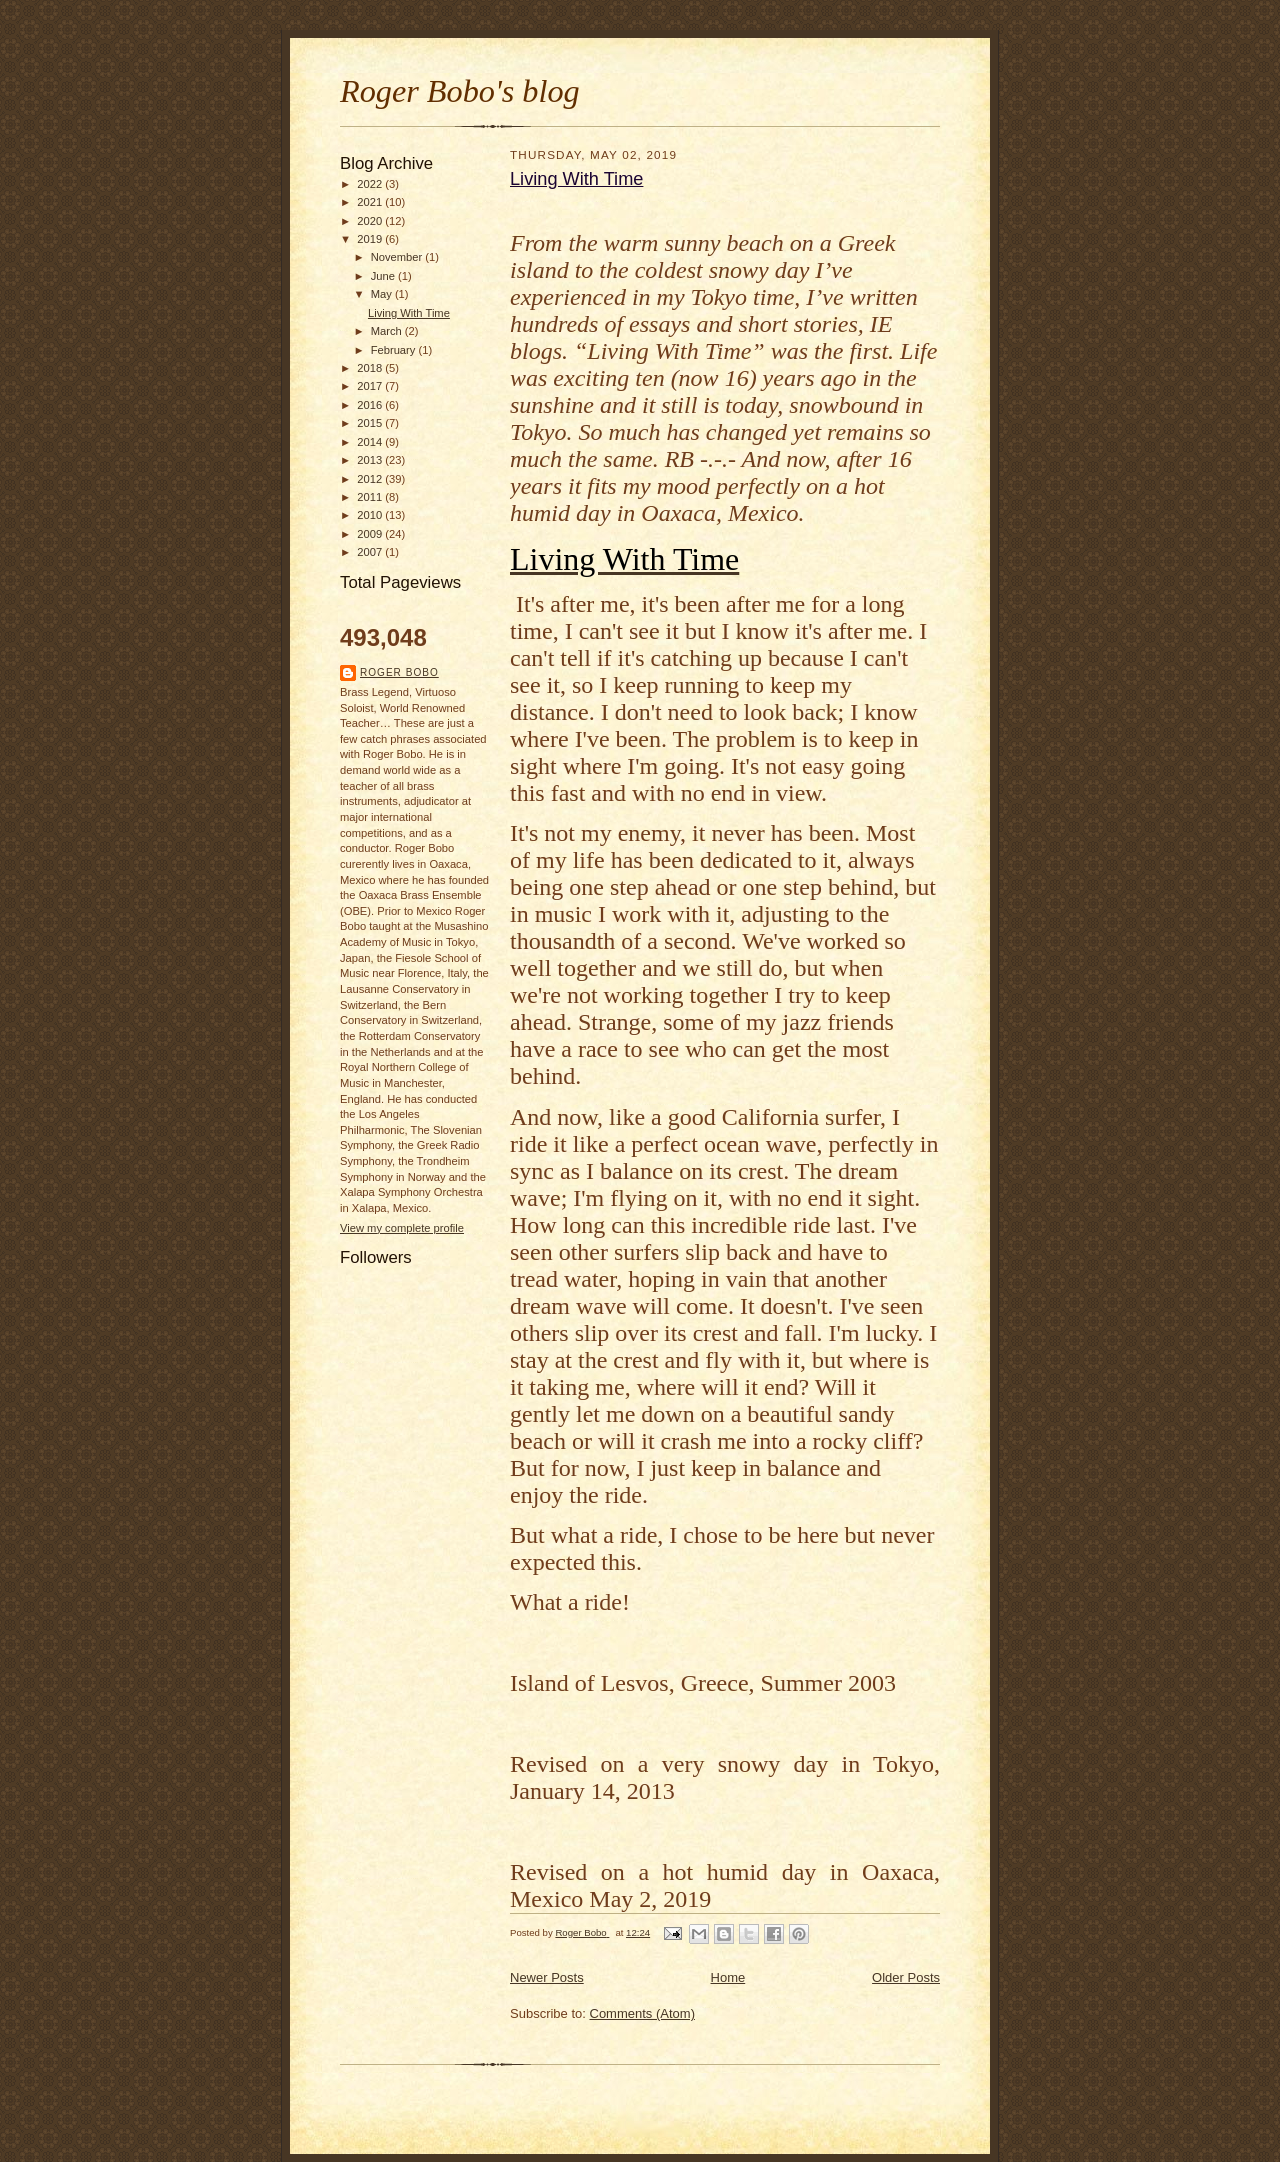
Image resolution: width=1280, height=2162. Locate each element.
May (383, 294)
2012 (371, 479)
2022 (371, 184)
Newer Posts (547, 1977)
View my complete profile (402, 1228)
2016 (371, 405)
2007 (371, 552)
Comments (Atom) (642, 2013)
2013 (371, 460)
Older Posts (906, 1977)
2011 (371, 497)
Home (728, 1977)
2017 (371, 386)
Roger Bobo (399, 672)
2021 (371, 202)
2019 (371, 239)
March (388, 331)
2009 (371, 534)
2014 (371, 442)
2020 (371, 221)
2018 (371, 368)
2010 (371, 515)
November (398, 257)
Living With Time (409, 313)
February (395, 350)
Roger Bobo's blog (460, 91)
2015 (371, 423)
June (384, 276)
